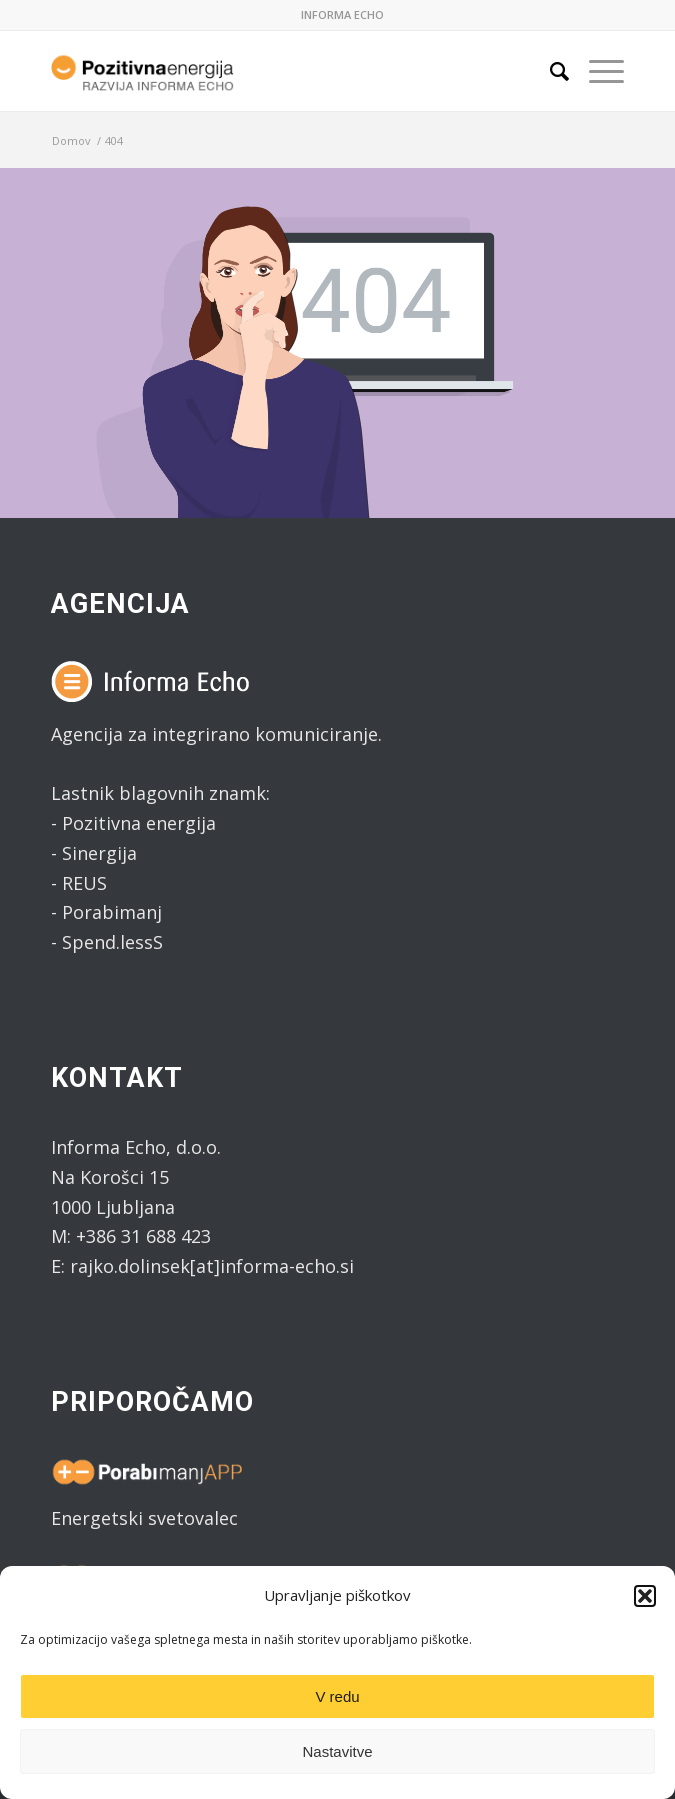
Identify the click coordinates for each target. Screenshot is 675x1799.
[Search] (549, 71)
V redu (337, 1696)
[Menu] (596, 71)
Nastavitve (337, 1751)
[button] (645, 1596)
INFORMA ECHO (342, 14)
